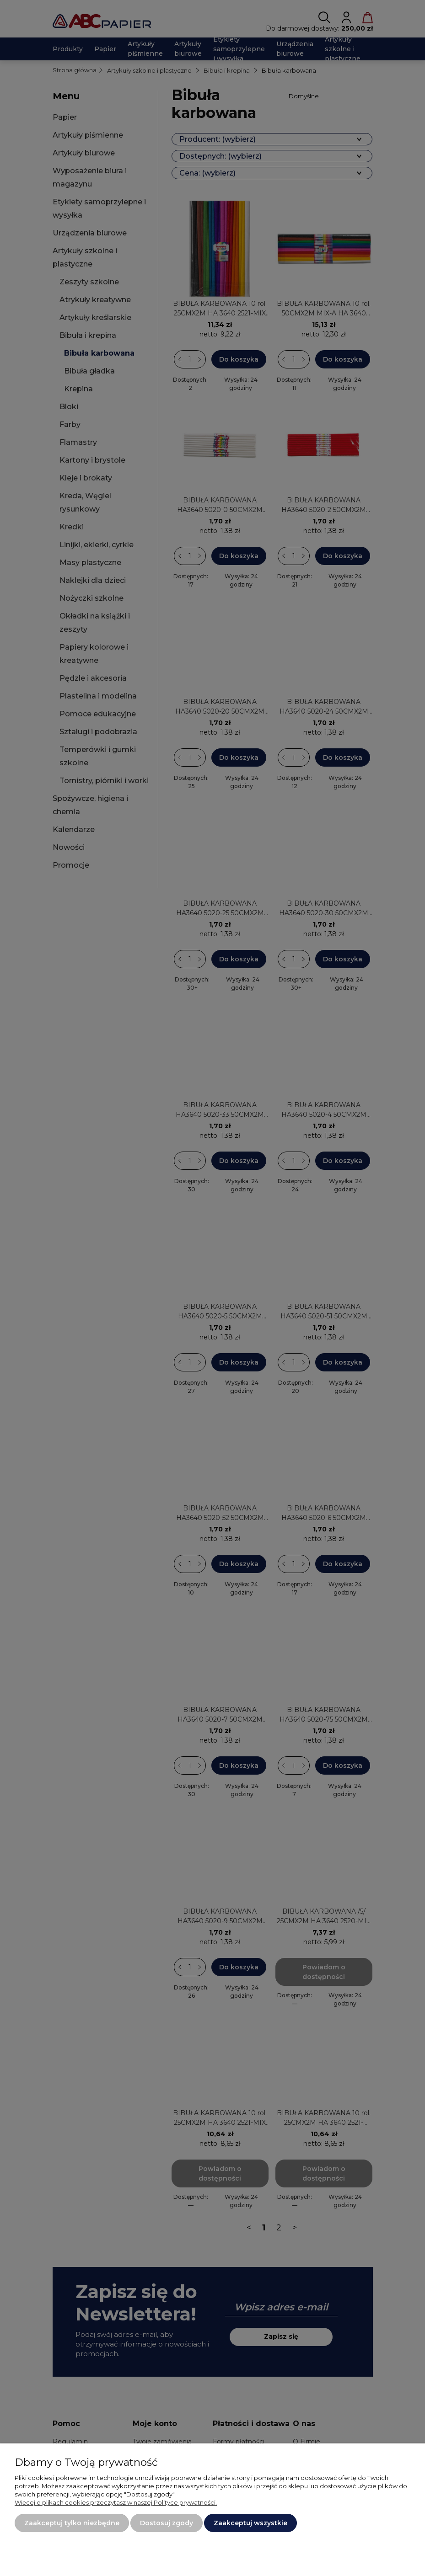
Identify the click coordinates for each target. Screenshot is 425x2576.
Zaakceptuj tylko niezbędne (71, 2523)
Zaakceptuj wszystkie (250, 2523)
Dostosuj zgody (166, 2523)
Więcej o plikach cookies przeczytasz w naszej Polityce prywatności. (116, 2502)
